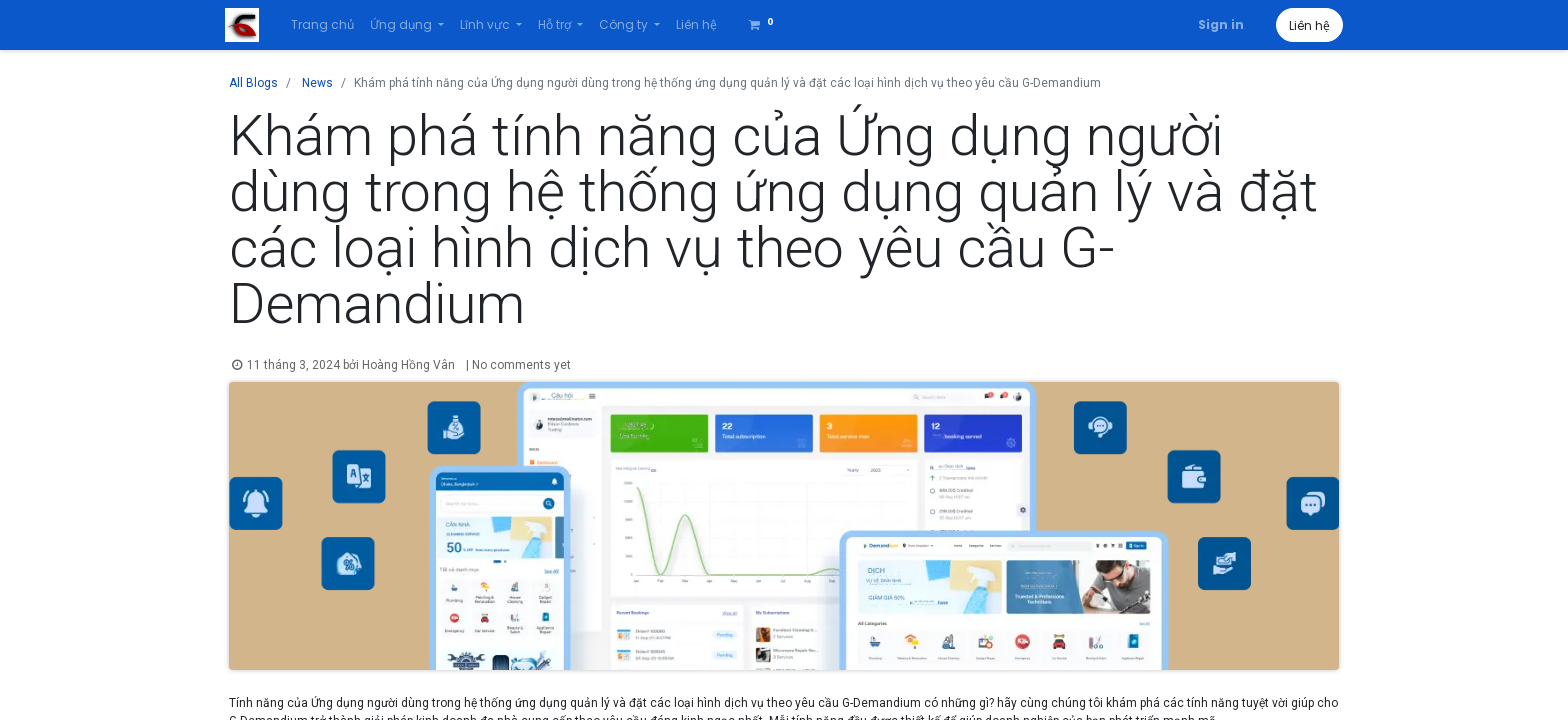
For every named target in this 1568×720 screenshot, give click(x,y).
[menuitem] (326, 25)
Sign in (1217, 24)
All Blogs (253, 83)
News (317, 83)
